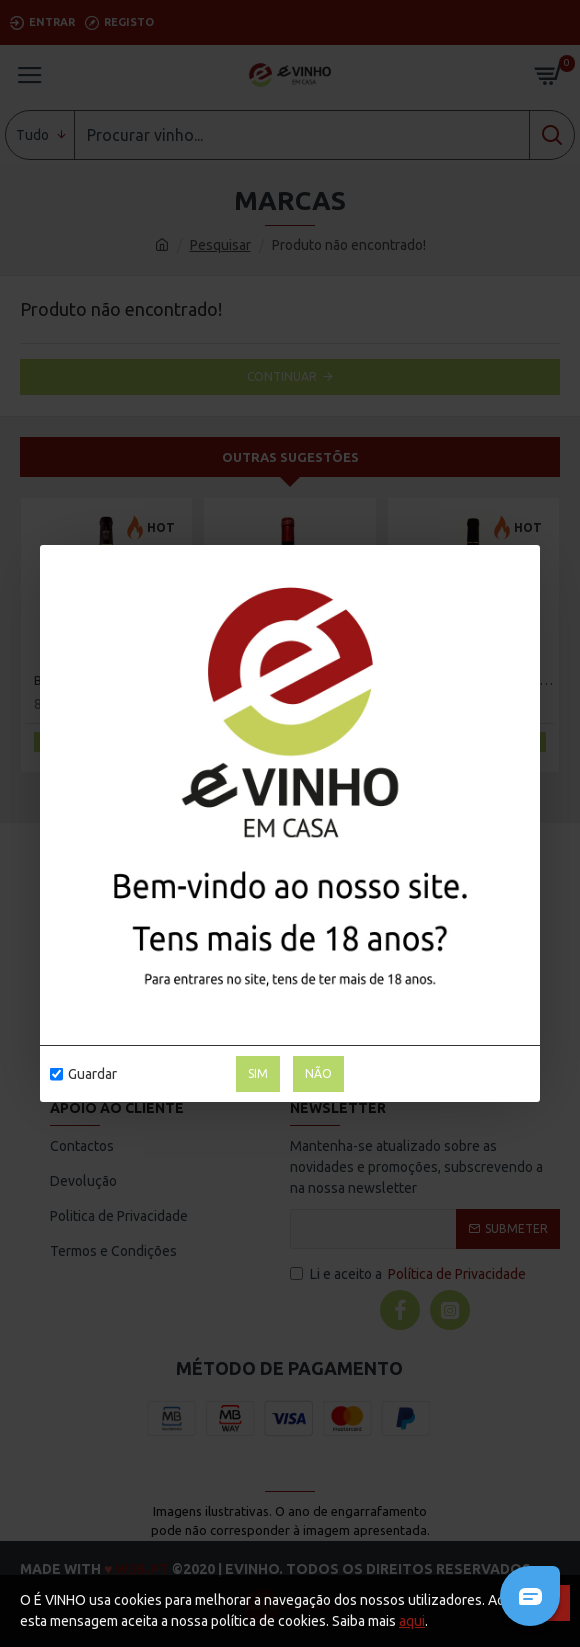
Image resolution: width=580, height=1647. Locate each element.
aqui (412, 1621)
